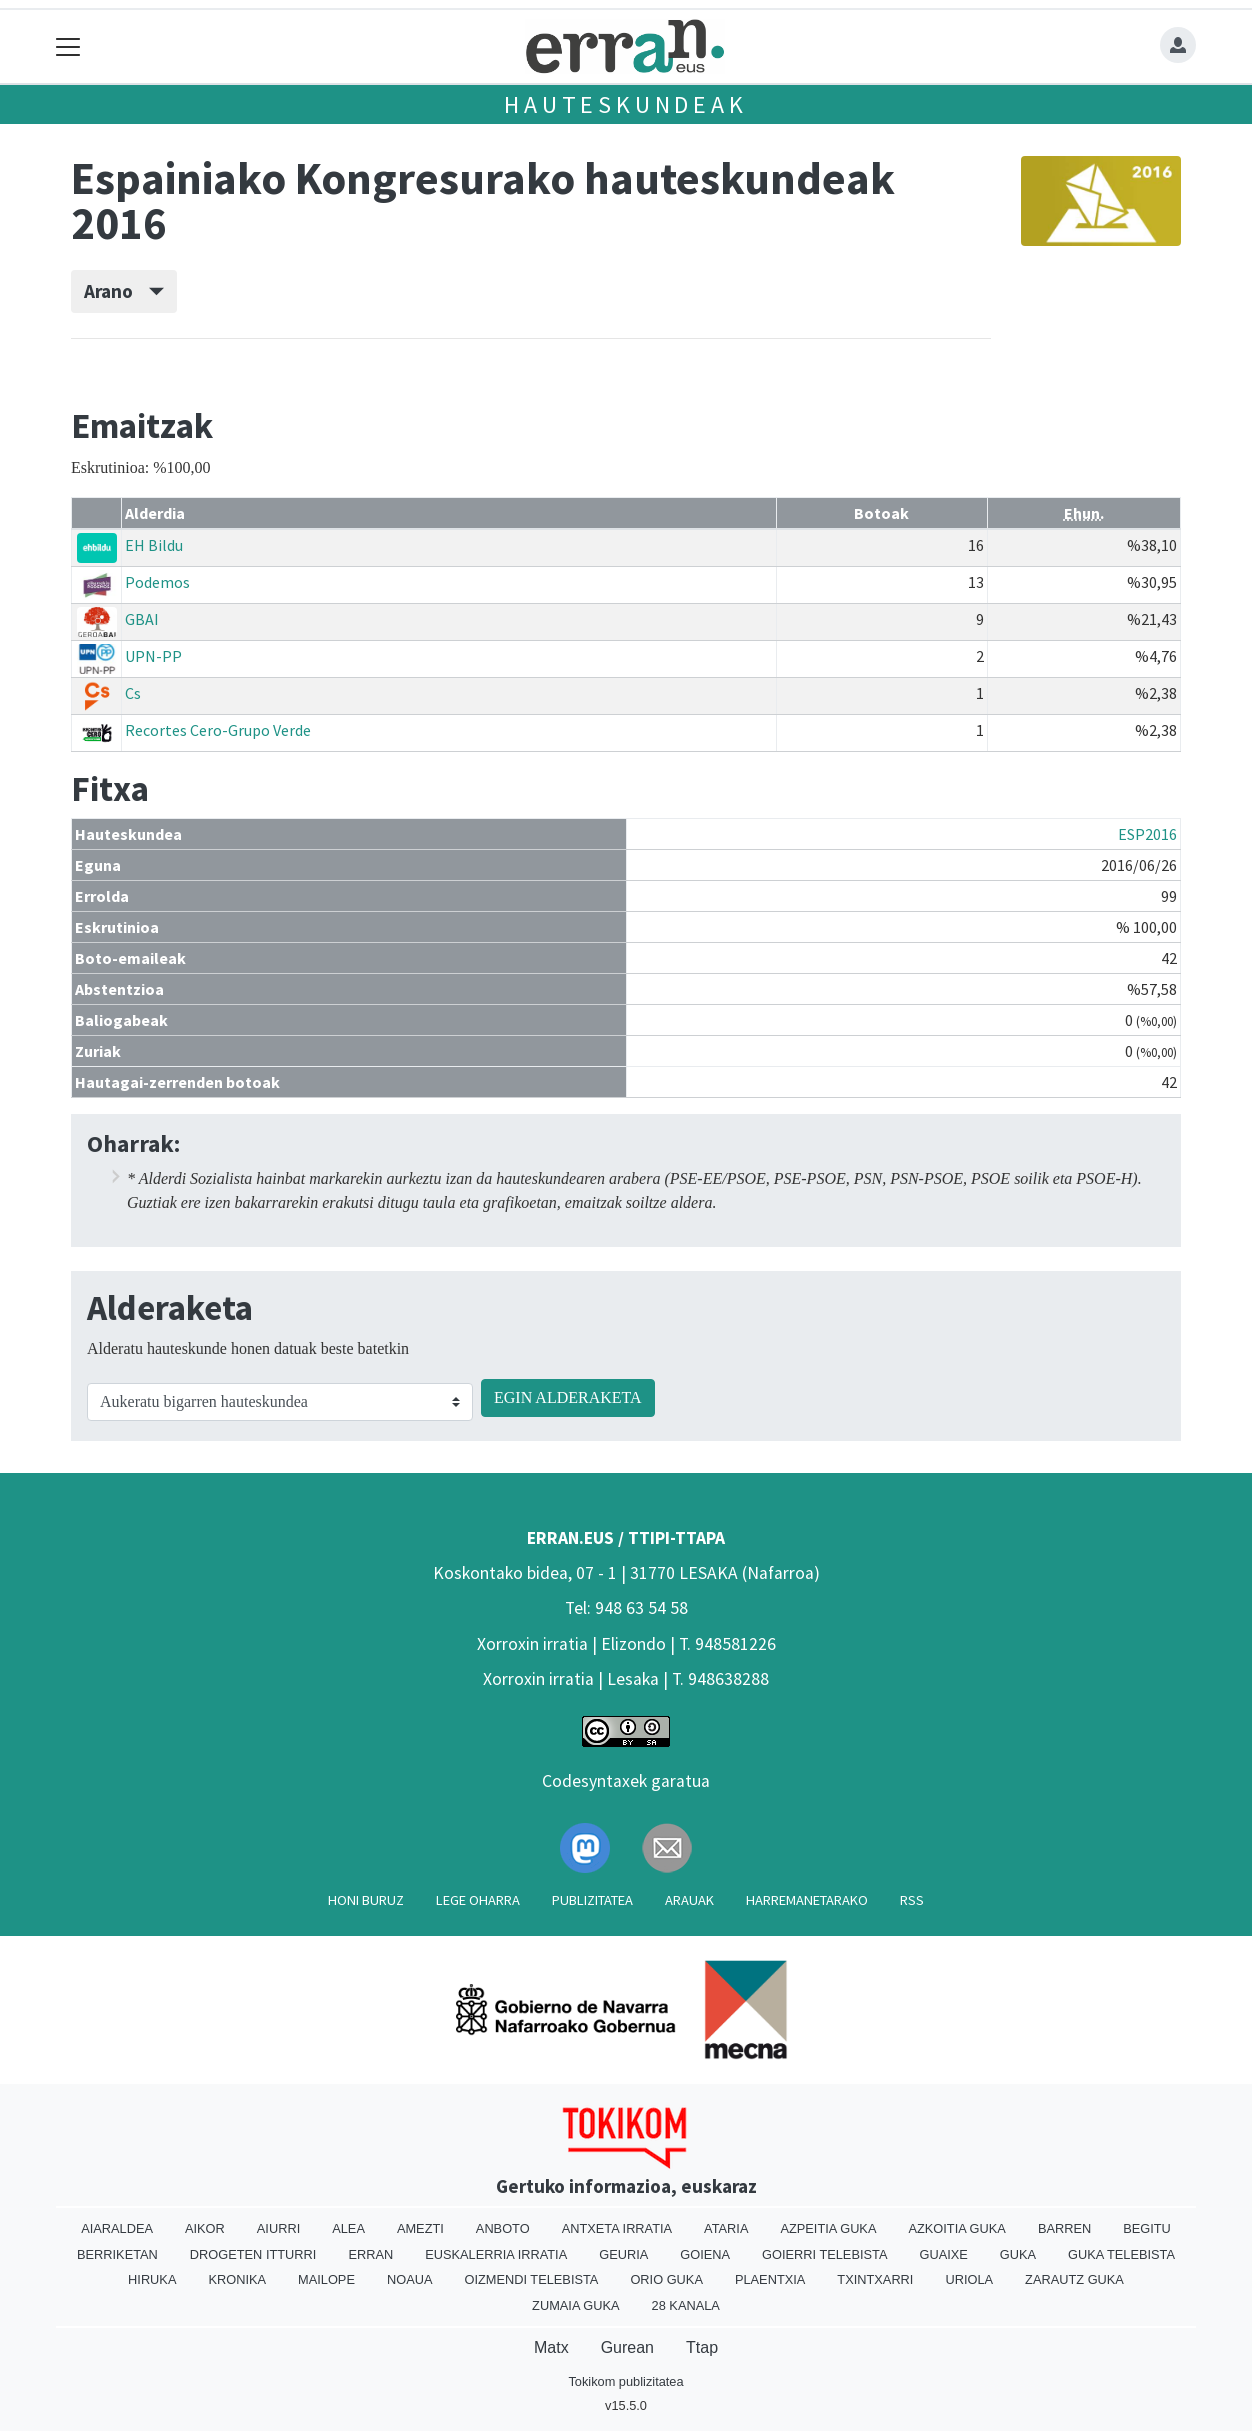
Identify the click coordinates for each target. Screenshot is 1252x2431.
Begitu (1147, 2228)
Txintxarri (875, 2279)
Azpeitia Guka (828, 2228)
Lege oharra (478, 1900)
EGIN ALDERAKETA (568, 1397)
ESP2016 (1147, 834)
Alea (348, 2228)
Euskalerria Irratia (496, 2254)
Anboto (503, 2228)
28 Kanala (686, 2305)
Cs (133, 693)
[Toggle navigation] (68, 46)
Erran (370, 2254)
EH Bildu (154, 545)
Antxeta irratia (617, 2228)
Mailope (326, 2279)
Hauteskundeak (625, 104)
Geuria (623, 2254)
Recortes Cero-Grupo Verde (218, 730)
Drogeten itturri (253, 2254)
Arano (124, 291)
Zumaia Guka (575, 2305)
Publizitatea (592, 1900)
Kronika (237, 2279)
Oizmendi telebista (531, 2279)
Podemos (157, 582)
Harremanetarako (807, 1900)
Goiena (705, 2254)
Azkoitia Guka (956, 2228)
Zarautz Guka (1074, 2279)
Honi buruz (366, 1900)
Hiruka (152, 2279)
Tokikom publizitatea (625, 2381)
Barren (1064, 2228)
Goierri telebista (824, 2254)
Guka (1018, 2254)
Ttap (702, 2347)
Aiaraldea (117, 2228)
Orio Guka (666, 2279)
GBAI (142, 619)
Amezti (420, 2228)
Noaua (410, 2279)
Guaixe (943, 2254)
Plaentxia (770, 2279)
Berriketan (117, 2254)
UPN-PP (153, 656)
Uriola (969, 2279)
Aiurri (278, 2228)
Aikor (205, 2228)
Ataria (726, 2228)
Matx (551, 2347)
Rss (912, 1900)
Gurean (627, 2347)
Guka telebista (1121, 2254)
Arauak (689, 1900)
